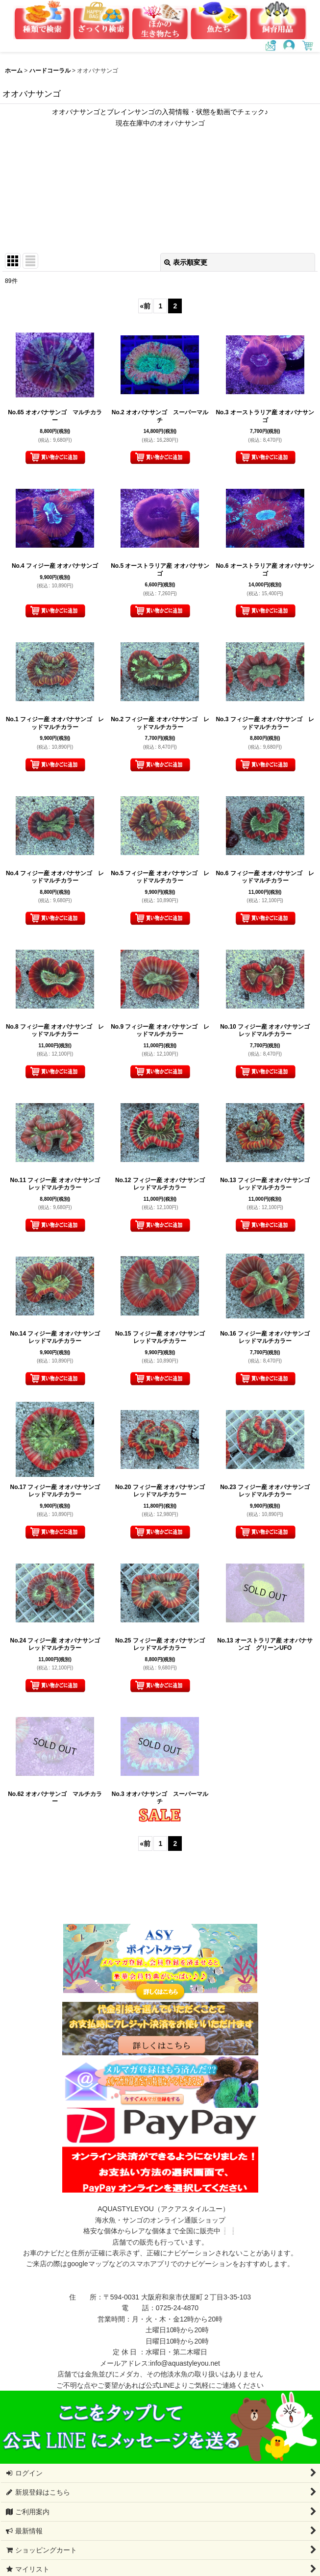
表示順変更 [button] (185, 262)
